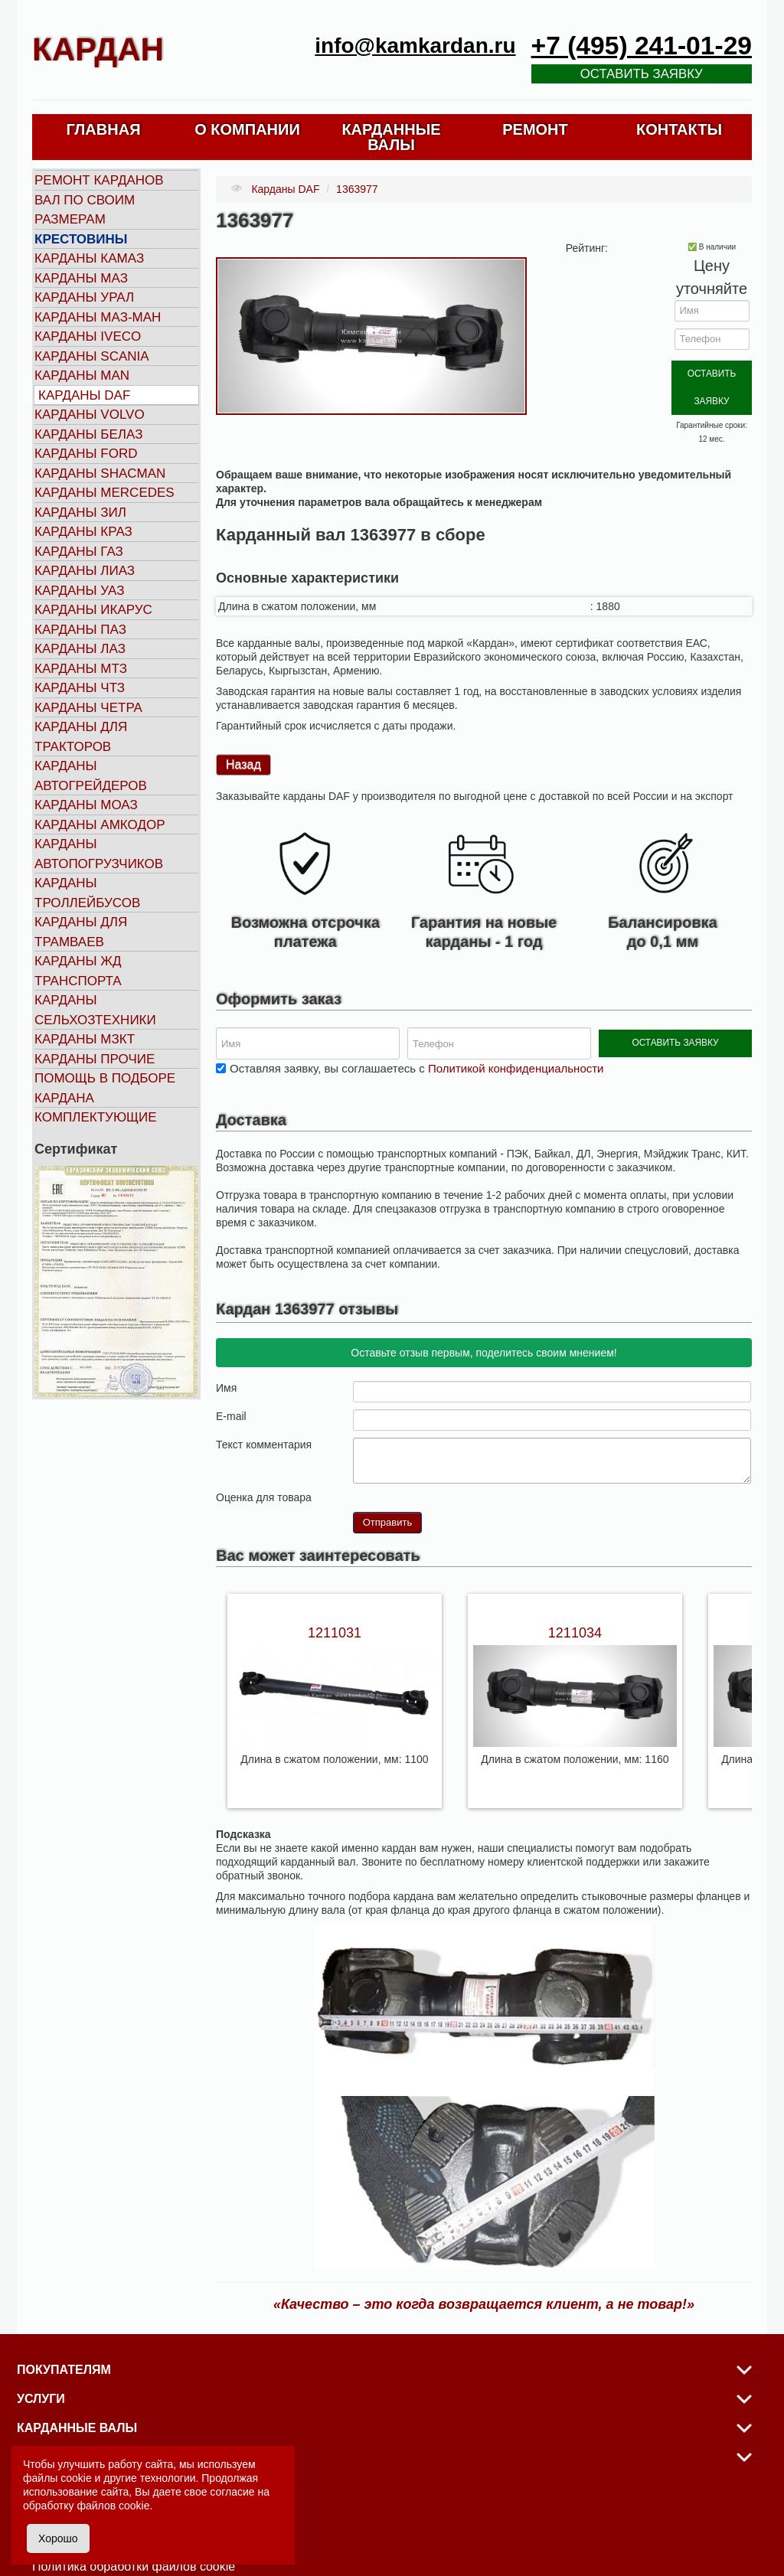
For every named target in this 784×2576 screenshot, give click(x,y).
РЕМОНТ (535, 129)
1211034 (575, 1598)
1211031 (334, 1598)
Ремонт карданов (99, 180)
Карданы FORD (86, 453)
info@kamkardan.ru (415, 45)
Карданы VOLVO (89, 414)
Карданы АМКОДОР (99, 825)
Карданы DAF (84, 395)
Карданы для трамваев (80, 932)
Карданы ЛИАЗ (84, 570)
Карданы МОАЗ (86, 805)
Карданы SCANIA (91, 356)
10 (421, 1462)
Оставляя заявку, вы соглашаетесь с (416, 1033)
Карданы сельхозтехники (95, 1010)
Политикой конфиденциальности (516, 1033)
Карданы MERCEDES (104, 492)
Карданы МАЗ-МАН (97, 317)
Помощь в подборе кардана (104, 1088)
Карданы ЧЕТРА (88, 707)
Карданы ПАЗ (80, 629)
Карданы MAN (81, 375)
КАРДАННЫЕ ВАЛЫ (390, 137)
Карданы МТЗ (80, 668)
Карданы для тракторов (80, 737)
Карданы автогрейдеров (90, 776)
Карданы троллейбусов (87, 893)
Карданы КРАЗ (83, 531)
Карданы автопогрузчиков (98, 854)
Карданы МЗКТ (84, 1039)
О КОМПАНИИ (247, 129)
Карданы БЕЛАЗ (88, 434)
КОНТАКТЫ (679, 129)
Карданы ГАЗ (78, 551)
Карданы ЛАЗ (80, 649)
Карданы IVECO (87, 336)
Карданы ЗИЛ (80, 512)
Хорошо (58, 2538)
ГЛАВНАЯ (103, 129)
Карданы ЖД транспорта (78, 971)
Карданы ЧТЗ (79, 688)
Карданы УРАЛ (84, 297)
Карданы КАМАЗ (89, 258)
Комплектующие (95, 1117)
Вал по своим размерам (84, 210)
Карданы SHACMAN (99, 473)
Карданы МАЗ (81, 278)
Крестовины (81, 239)
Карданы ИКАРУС (93, 609)
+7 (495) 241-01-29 (641, 45)
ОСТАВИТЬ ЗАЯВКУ (711, 371)
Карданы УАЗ (79, 590)
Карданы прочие (94, 1059)
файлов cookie (113, 2505)
